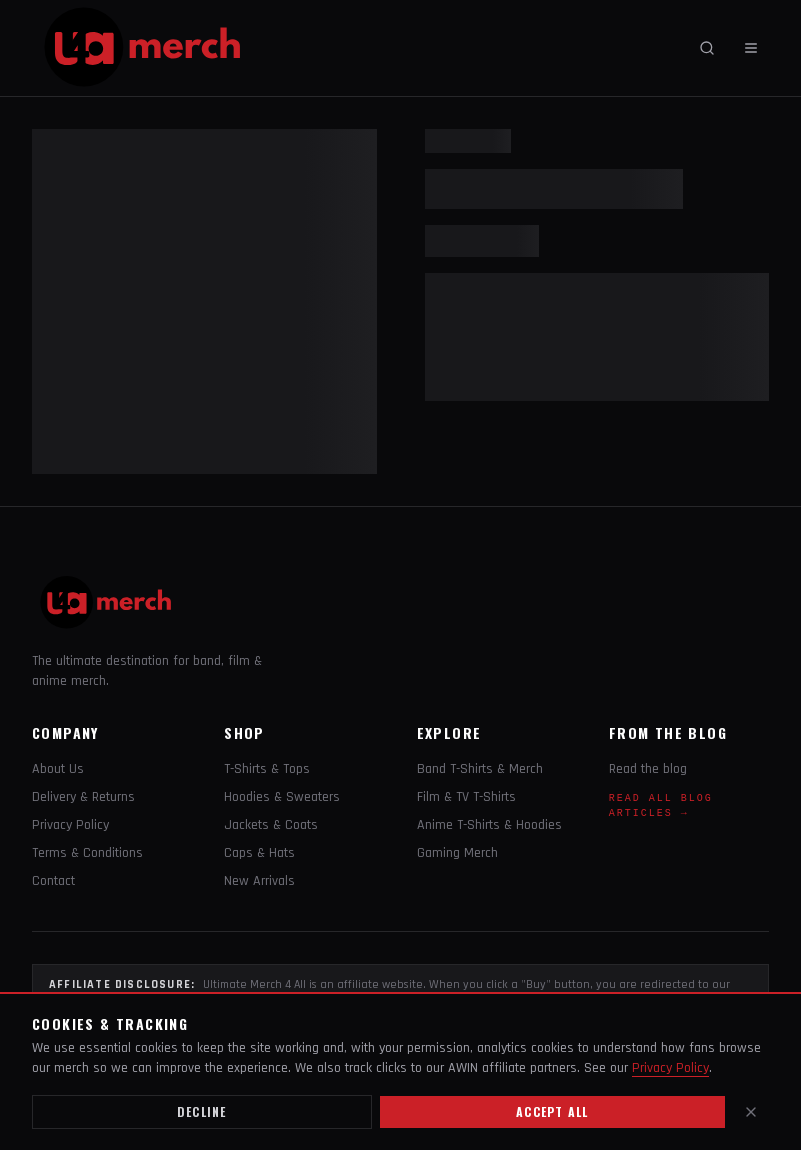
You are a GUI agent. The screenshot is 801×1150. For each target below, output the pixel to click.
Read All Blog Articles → (661, 806)
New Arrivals (259, 881)
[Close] (751, 1112)
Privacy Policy (70, 825)
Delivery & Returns (83, 797)
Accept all (552, 1111)
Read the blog (648, 769)
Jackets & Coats (271, 825)
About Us (58, 769)
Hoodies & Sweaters (282, 797)
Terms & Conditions (87, 853)
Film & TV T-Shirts (466, 797)
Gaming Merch (457, 853)
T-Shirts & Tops (267, 769)
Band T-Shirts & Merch (480, 769)
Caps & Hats (259, 853)
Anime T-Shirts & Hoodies (489, 825)
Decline (201, 1111)
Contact (53, 881)
